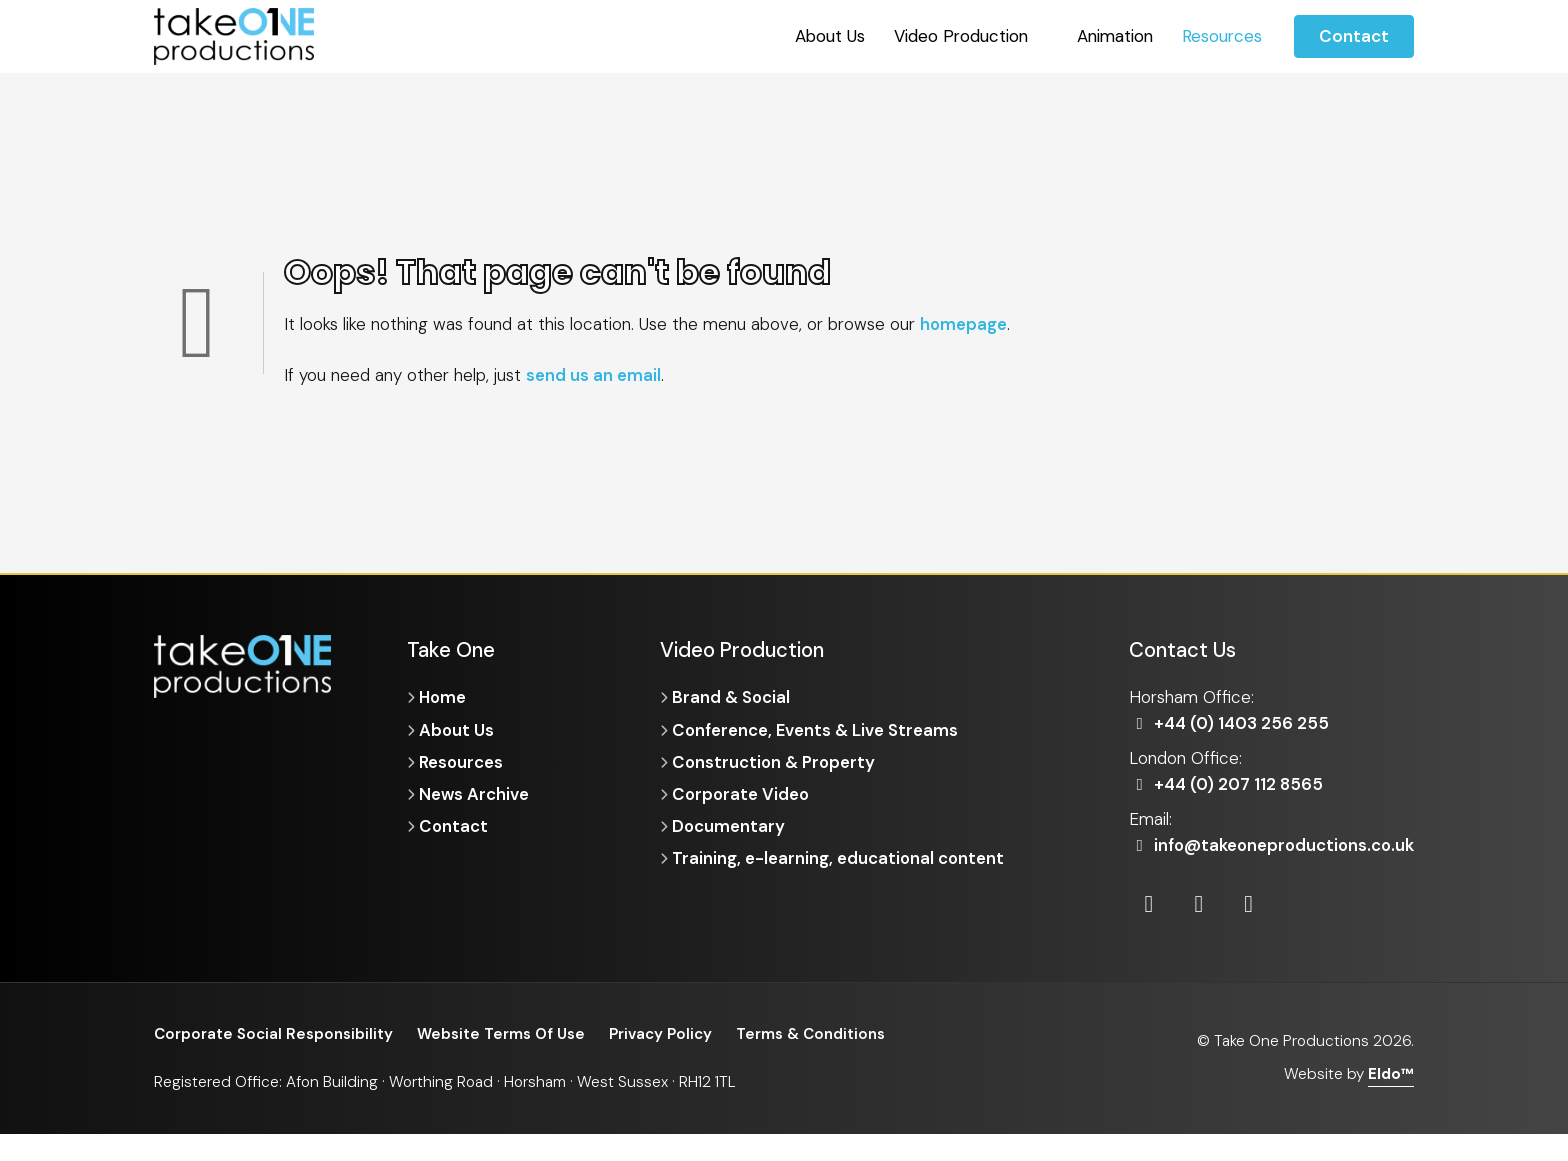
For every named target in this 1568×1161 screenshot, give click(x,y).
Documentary (729, 827)
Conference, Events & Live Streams (816, 730)
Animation (1115, 36)
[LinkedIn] (1149, 931)
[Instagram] (1200, 931)
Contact (1354, 36)
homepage (964, 324)
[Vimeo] (1250, 931)
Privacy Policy (662, 1060)
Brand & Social (732, 697)
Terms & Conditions (813, 1060)
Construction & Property (775, 762)
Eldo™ (1391, 1100)
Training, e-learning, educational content (839, 860)
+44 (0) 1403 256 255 (1230, 723)
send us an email (593, 375)
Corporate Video (742, 795)
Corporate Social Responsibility (274, 1060)
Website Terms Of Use (502, 1060)
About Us (830, 36)
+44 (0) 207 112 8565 (1227, 784)
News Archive (474, 795)
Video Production (961, 36)
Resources (1222, 36)
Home (443, 697)
